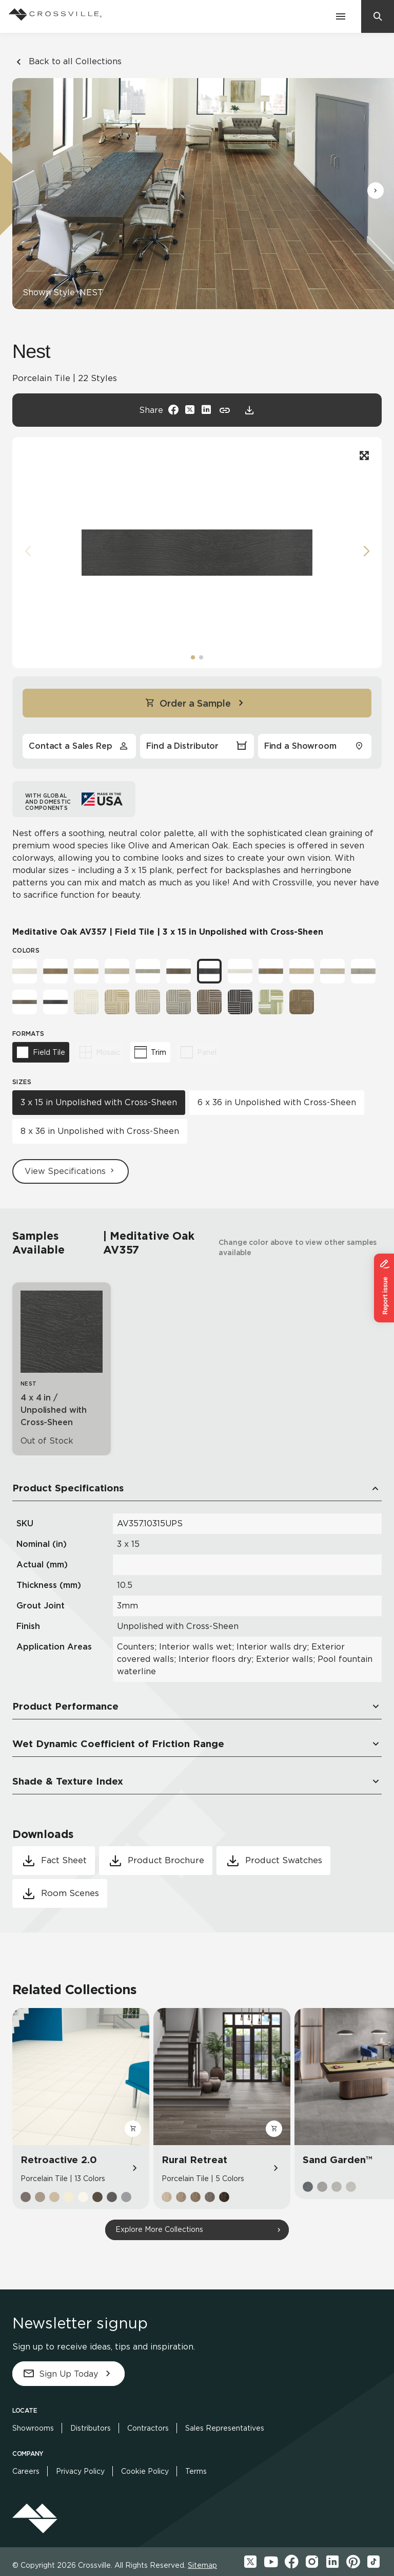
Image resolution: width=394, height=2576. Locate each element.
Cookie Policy (145, 2471)
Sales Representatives (224, 2428)
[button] (375, 190)
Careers (26, 2471)
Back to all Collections (67, 61)
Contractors (148, 2428)
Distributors (90, 2428)
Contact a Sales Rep (79, 746)
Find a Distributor (196, 746)
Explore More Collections (159, 2229)
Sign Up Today (68, 2373)
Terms (196, 2471)
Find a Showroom (314, 746)
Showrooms (33, 2428)
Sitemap (202, 2565)
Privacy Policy (80, 2471)
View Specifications (70, 1171)
